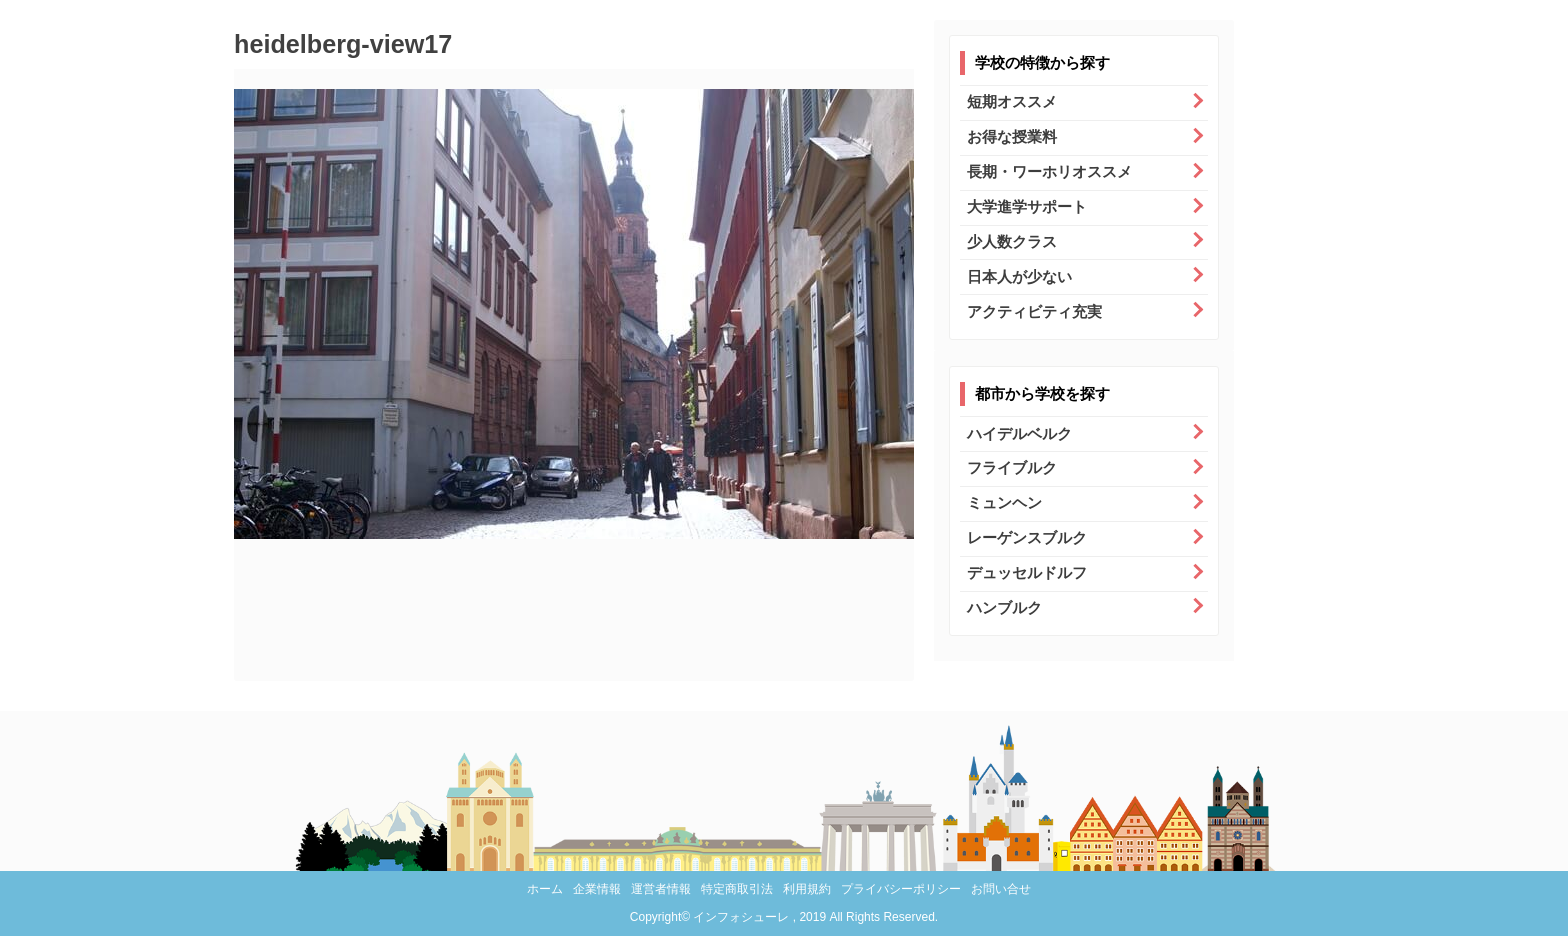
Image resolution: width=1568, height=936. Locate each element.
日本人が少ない (1019, 276)
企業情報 (597, 889)
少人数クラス (1012, 241)
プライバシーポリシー (901, 889)
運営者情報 (661, 889)
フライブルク (1012, 467)
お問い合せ (1001, 889)
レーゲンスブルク (1027, 537)
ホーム (545, 889)
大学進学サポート (1027, 206)
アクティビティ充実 (1034, 311)
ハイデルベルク (1019, 433)
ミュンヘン (1004, 502)
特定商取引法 (737, 889)
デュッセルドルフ (1027, 572)
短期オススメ (1012, 101)
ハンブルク (1004, 607)
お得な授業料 (1012, 136)
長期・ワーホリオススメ (1049, 171)
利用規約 (807, 889)
